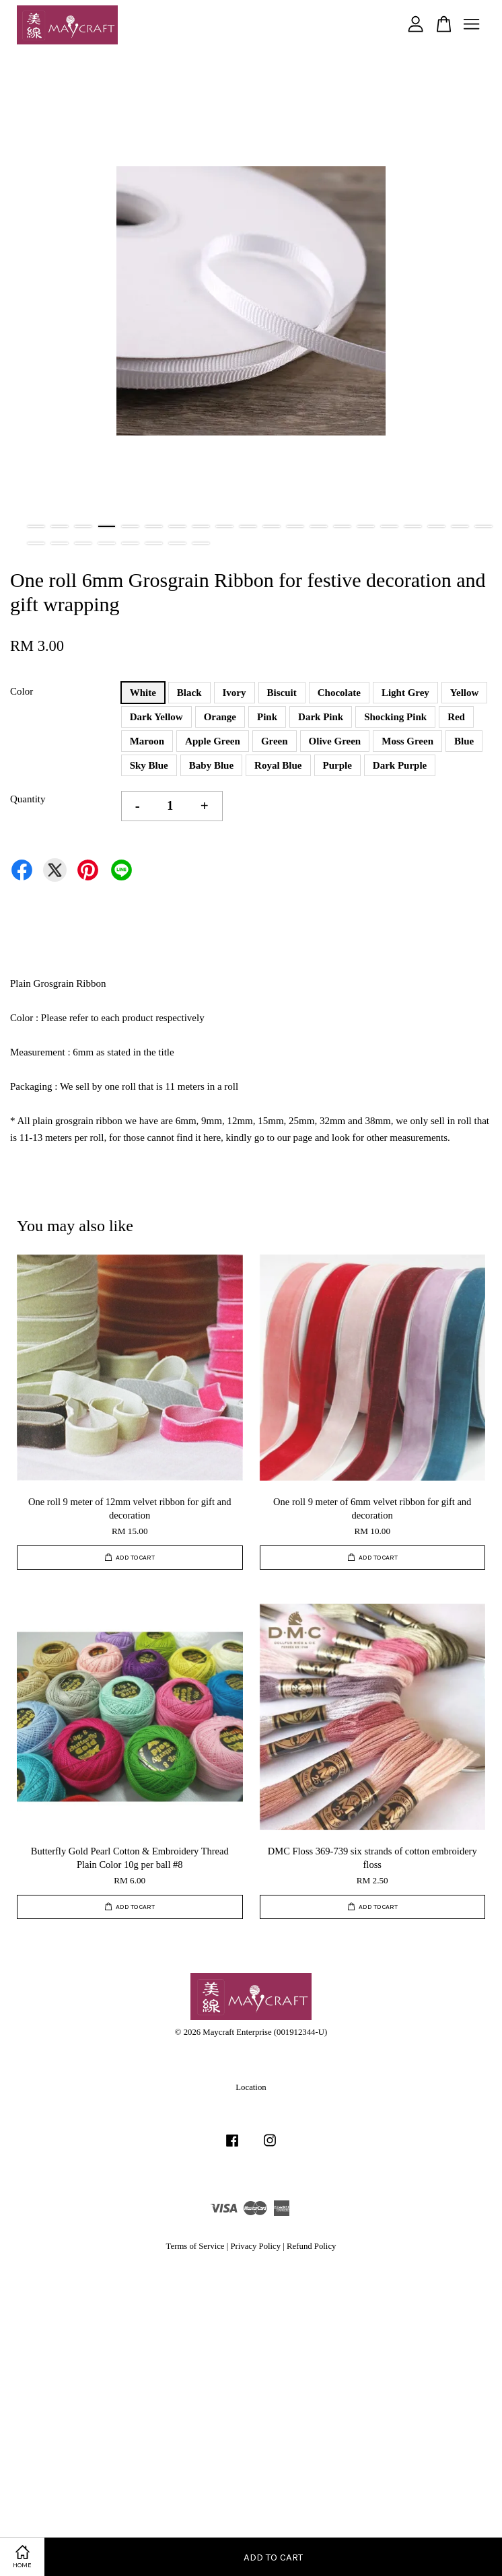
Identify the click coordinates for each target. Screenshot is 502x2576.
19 (460, 526)
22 (59, 543)
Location (251, 2087)
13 (318, 526)
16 (389, 526)
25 (130, 543)
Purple (337, 765)
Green (274, 741)
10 (248, 526)
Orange (220, 716)
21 (36, 543)
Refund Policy (311, 2246)
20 (483, 526)
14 (342, 526)
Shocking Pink (395, 716)
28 (200, 543)
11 (271, 526)
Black (189, 692)
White (143, 692)
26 (153, 543)
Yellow (464, 692)
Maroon (147, 741)
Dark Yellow (156, 716)
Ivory (234, 692)
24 (106, 543)
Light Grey (405, 692)
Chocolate (339, 692)
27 (177, 543)
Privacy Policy (255, 2246)
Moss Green (407, 741)
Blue (464, 741)
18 (436, 526)
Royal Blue (277, 765)
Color (21, 691)
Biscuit (282, 692)
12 (295, 526)
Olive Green (335, 741)
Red (456, 716)
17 (412, 526)
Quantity (28, 799)
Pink (267, 716)
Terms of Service (195, 2246)
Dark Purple (400, 765)
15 (365, 526)
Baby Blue (211, 765)
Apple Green (212, 741)
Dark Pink (320, 716)
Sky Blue (149, 765)
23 (83, 543)
